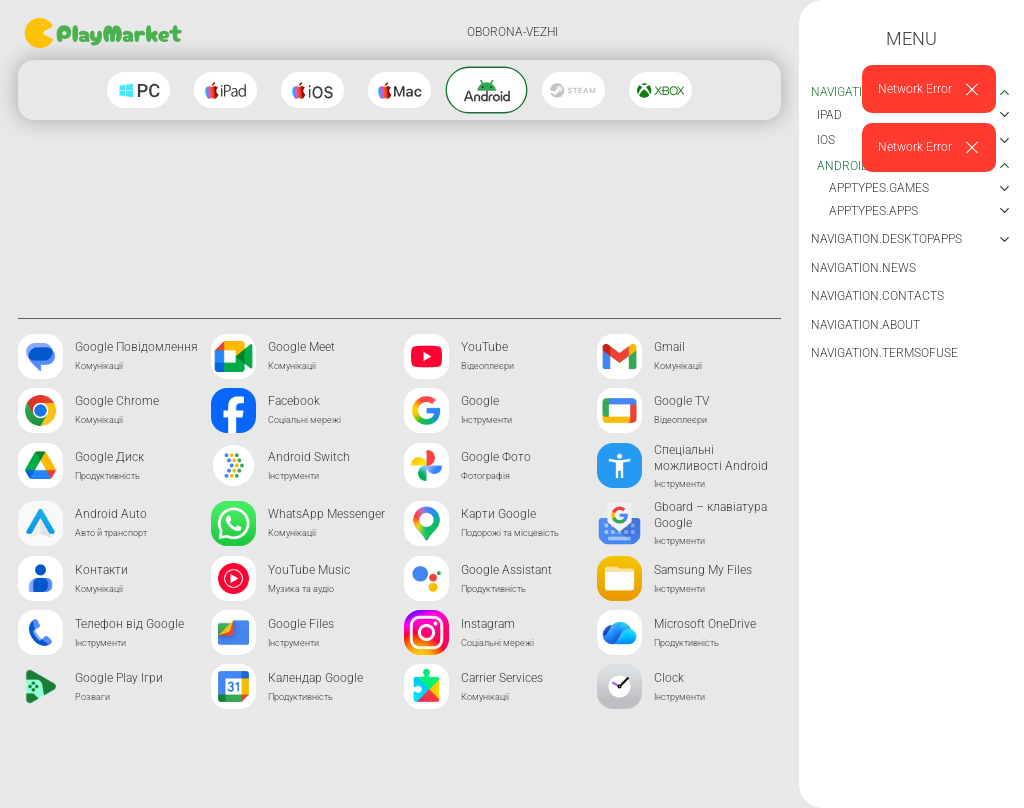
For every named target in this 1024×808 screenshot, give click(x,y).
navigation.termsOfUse (884, 353)
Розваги (92, 697)
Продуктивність (107, 476)
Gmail (669, 347)
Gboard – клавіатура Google (710, 515)
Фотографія (485, 476)
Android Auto (111, 514)
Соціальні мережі (304, 420)
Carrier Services (502, 678)
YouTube (484, 347)
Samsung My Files (703, 570)
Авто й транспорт (111, 533)
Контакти (101, 570)
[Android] (487, 90)
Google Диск (109, 457)
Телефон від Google (129, 624)
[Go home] (105, 33)
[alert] (929, 89)
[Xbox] (660, 90)
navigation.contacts (877, 296)
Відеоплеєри (487, 366)
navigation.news (863, 268)
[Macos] (399, 90)
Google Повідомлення (136, 347)
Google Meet (301, 347)
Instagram (488, 624)
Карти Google (498, 514)
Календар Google (315, 678)
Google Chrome (117, 401)
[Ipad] (225, 90)
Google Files (301, 624)
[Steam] (573, 90)
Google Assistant (506, 570)
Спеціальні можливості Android (711, 458)
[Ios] (312, 90)
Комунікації (99, 366)
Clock (669, 678)
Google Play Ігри (119, 678)
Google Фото (496, 457)
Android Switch (309, 457)
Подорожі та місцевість (510, 533)
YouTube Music (309, 570)
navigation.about (865, 325)
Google (480, 401)
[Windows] (138, 90)
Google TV (681, 401)
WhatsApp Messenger (326, 514)
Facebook (294, 401)
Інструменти (486, 420)
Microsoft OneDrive (705, 624)
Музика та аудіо (301, 589)
